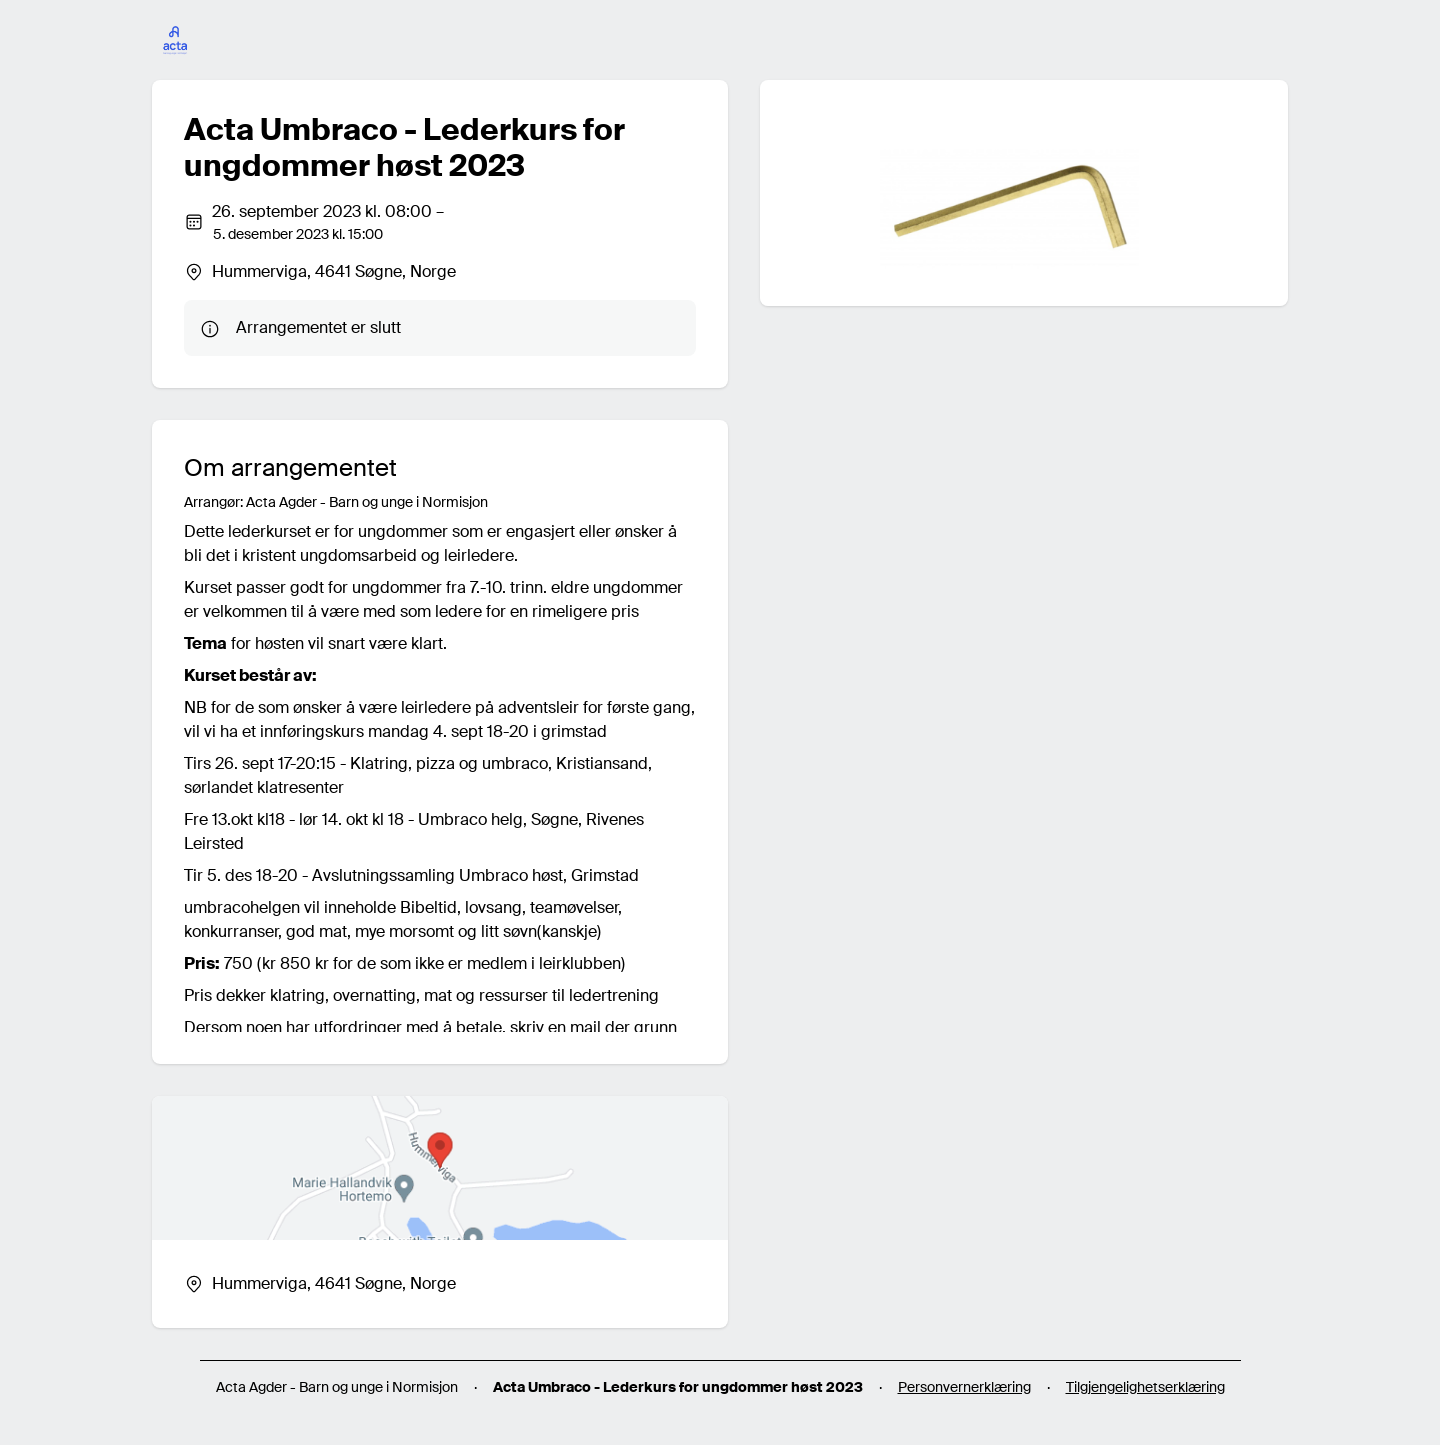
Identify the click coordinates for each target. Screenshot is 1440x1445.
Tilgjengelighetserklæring (1145, 1387)
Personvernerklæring (964, 1387)
